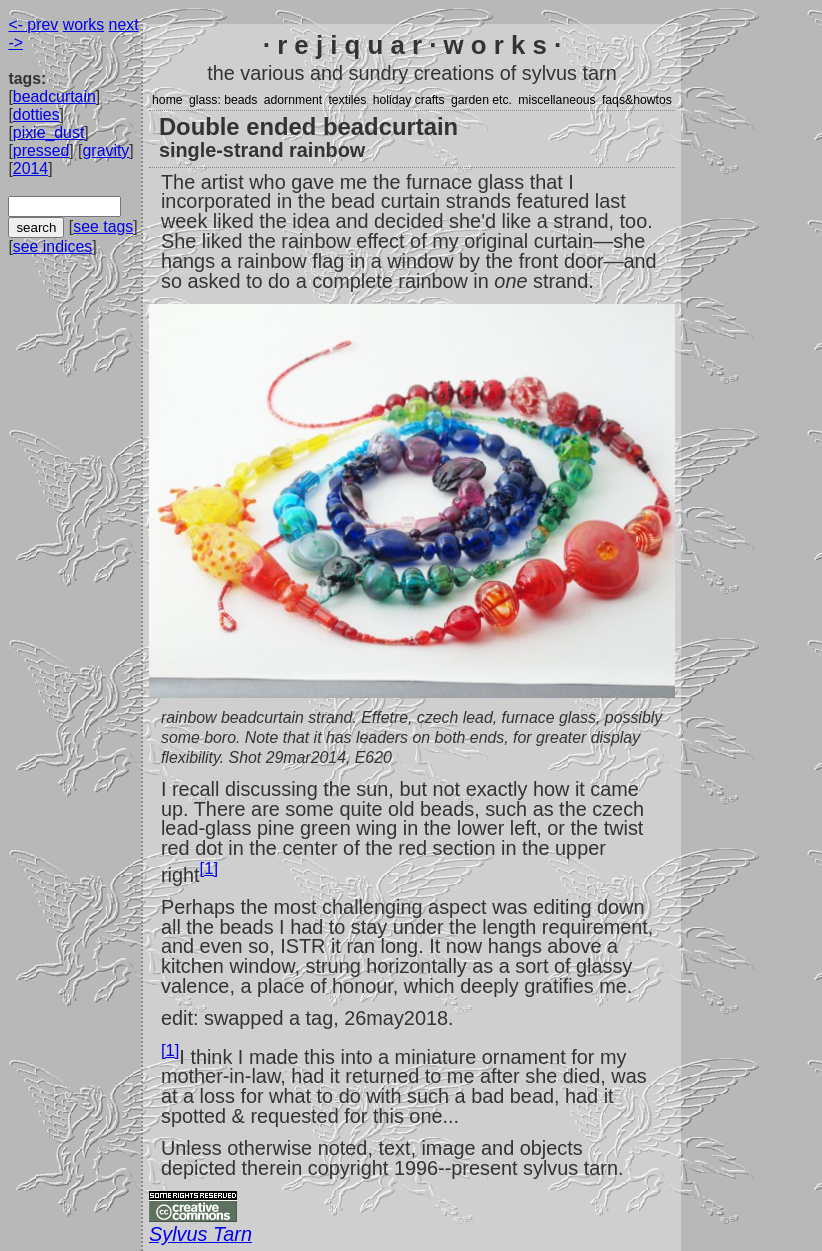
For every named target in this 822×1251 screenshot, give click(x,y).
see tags (103, 226)
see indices (52, 246)
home (167, 100)
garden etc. (481, 100)
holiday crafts (409, 100)
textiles (347, 100)
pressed (41, 150)
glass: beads (223, 100)
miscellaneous (556, 100)
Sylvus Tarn (200, 1234)
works (83, 24)
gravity (106, 150)
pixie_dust (48, 132)
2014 (30, 168)
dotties (36, 114)
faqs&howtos (637, 100)
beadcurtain (54, 96)
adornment (293, 100)
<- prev (33, 24)
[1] (209, 868)
